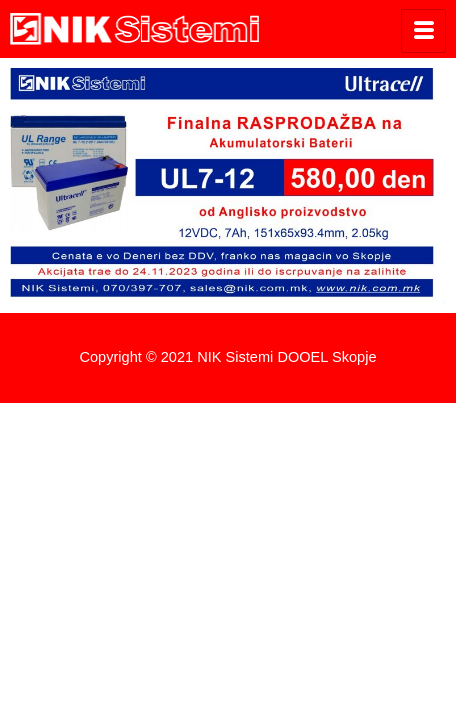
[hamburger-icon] (423, 31)
